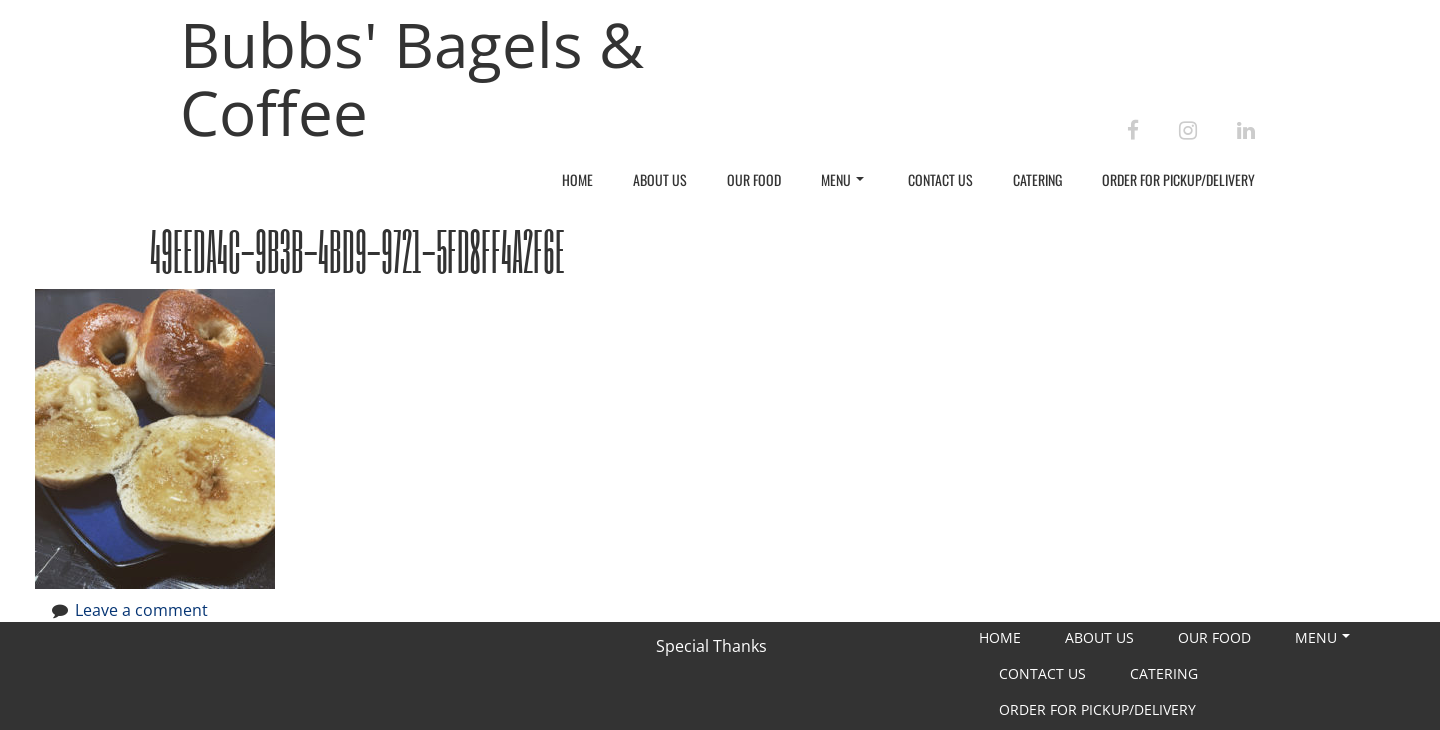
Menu (842, 179)
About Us (660, 179)
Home (577, 179)
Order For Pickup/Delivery (1178, 179)
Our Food (754, 179)
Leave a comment (141, 610)
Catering (1037, 179)
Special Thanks (711, 646)
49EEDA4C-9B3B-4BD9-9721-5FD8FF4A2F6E (357, 250)
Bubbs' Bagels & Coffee (412, 78)
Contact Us (940, 179)
